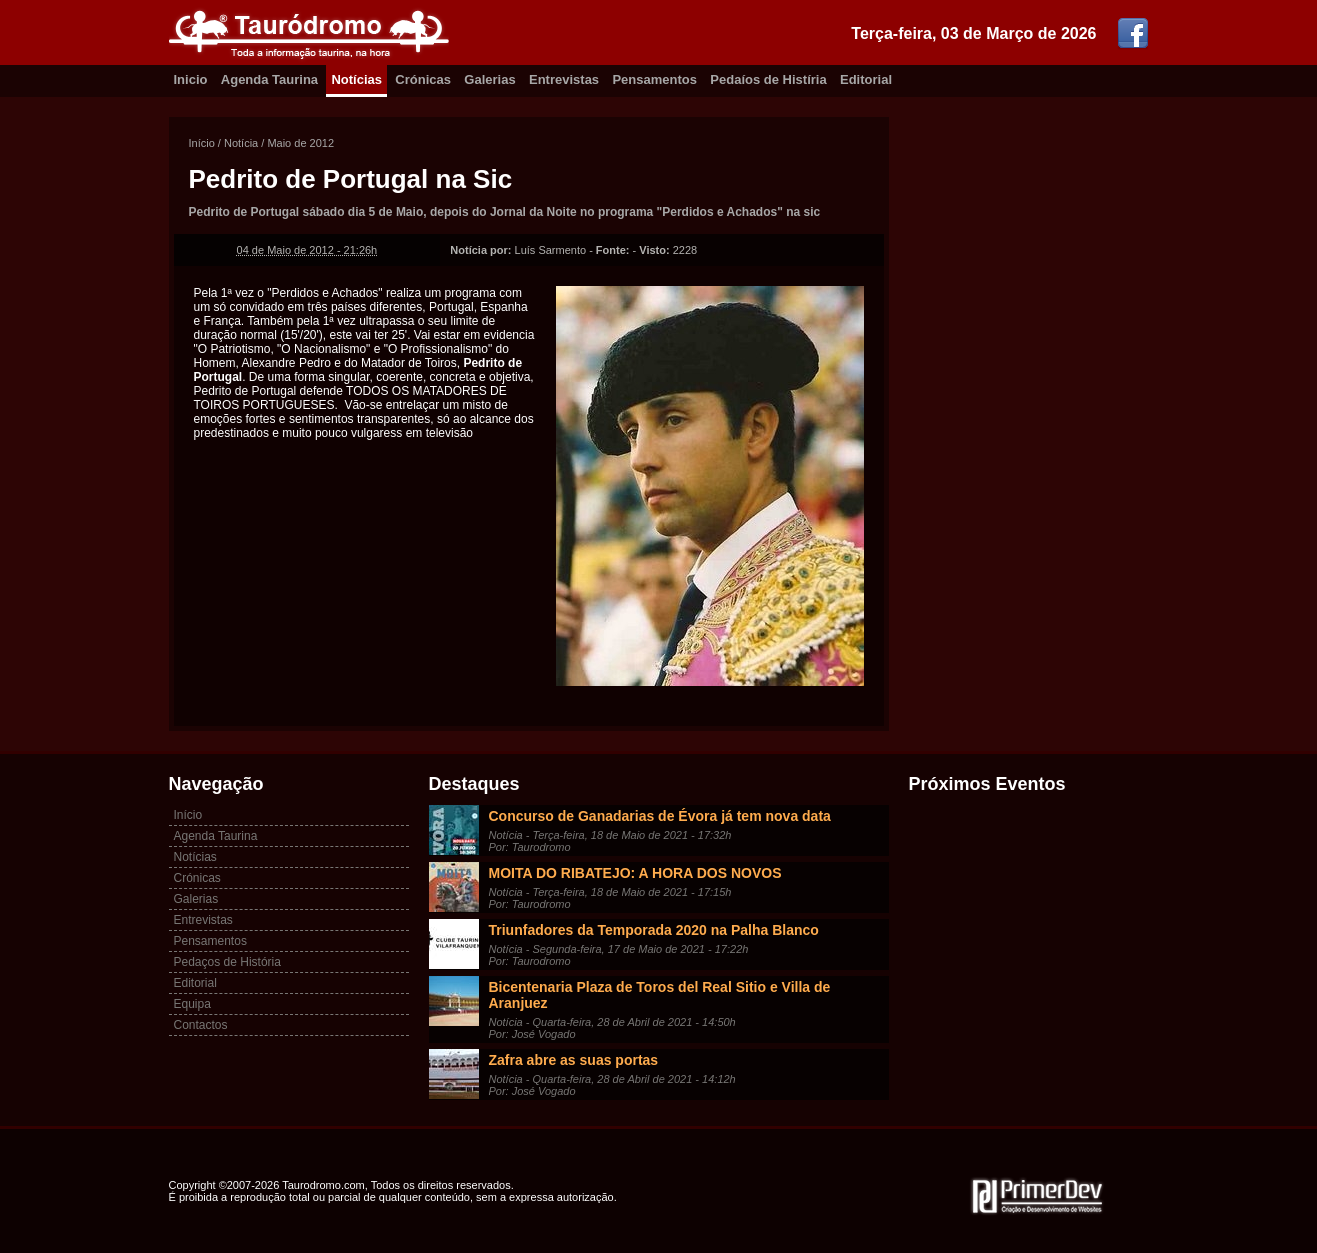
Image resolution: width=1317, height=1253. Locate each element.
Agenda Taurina (269, 79)
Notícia (241, 143)
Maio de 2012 (300, 143)
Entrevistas (564, 79)
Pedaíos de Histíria (768, 79)
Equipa (192, 1004)
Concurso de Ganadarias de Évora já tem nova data (660, 816)
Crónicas (423, 79)
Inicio (191, 79)
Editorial (866, 79)
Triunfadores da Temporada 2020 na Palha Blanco (654, 930)
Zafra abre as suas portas (574, 1060)
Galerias (489, 79)
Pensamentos (654, 79)
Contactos (201, 1025)
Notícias (356, 79)
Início (202, 143)
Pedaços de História (227, 962)
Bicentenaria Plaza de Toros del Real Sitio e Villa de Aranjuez (660, 995)
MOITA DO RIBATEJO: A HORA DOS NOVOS (635, 873)
